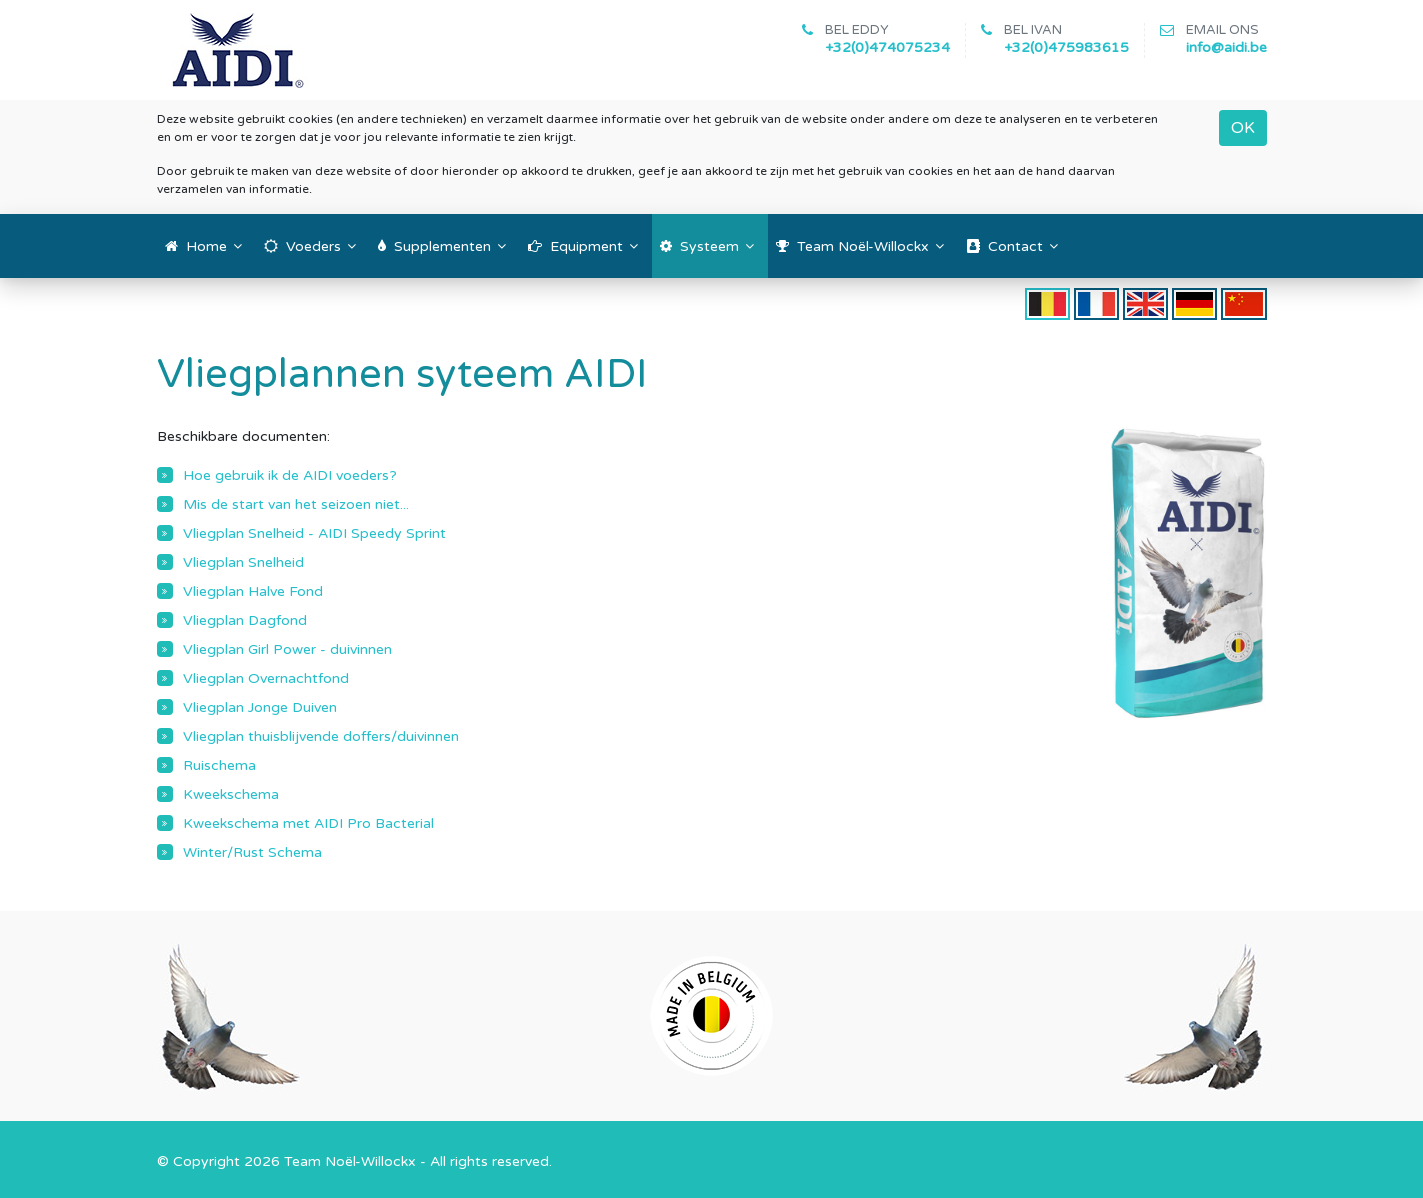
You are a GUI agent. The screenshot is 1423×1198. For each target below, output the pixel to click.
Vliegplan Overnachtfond (266, 678)
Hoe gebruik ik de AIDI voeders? (290, 475)
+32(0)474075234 (887, 47)
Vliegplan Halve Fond (253, 591)
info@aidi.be (1226, 47)
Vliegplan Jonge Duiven (260, 707)
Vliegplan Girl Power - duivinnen (287, 649)
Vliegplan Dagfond (245, 620)
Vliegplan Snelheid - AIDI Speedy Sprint (314, 533)
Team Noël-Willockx (350, 1161)
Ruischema (219, 765)
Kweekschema (231, 794)
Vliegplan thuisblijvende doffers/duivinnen (321, 736)
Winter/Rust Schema (252, 852)
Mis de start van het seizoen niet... (296, 504)
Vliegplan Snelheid (243, 562)
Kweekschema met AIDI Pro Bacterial (308, 823)
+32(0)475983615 (1066, 47)
